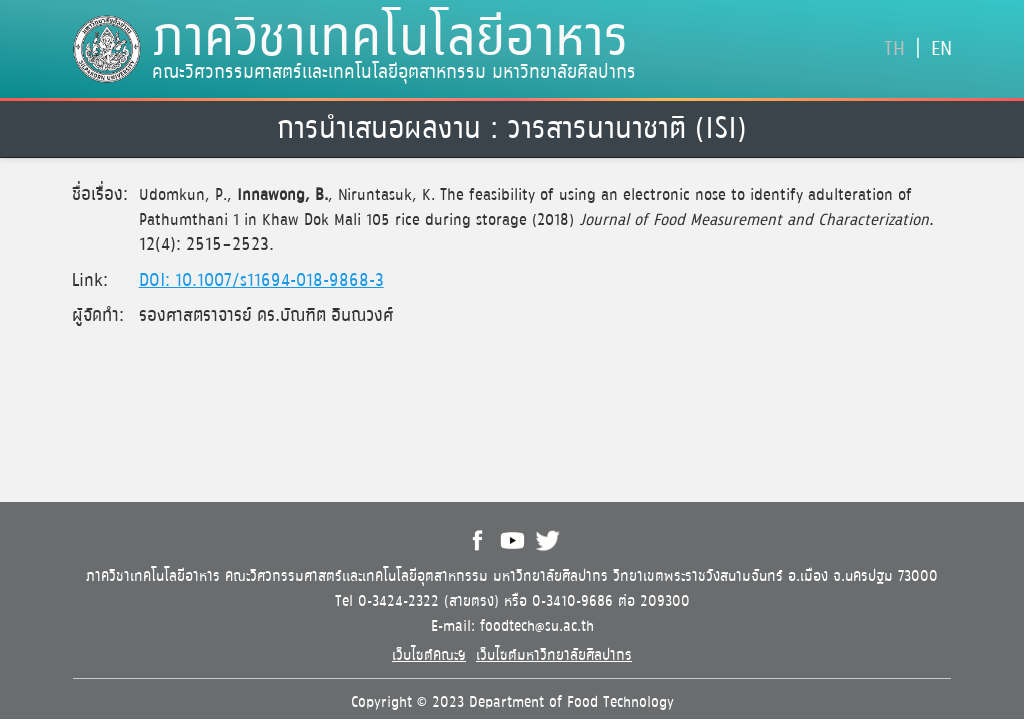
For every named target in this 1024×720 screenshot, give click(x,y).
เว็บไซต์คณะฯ (429, 655)
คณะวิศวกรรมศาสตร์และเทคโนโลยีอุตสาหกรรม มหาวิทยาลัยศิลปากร (394, 73)
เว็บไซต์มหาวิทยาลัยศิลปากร (554, 655)
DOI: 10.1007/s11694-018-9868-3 (261, 281)
